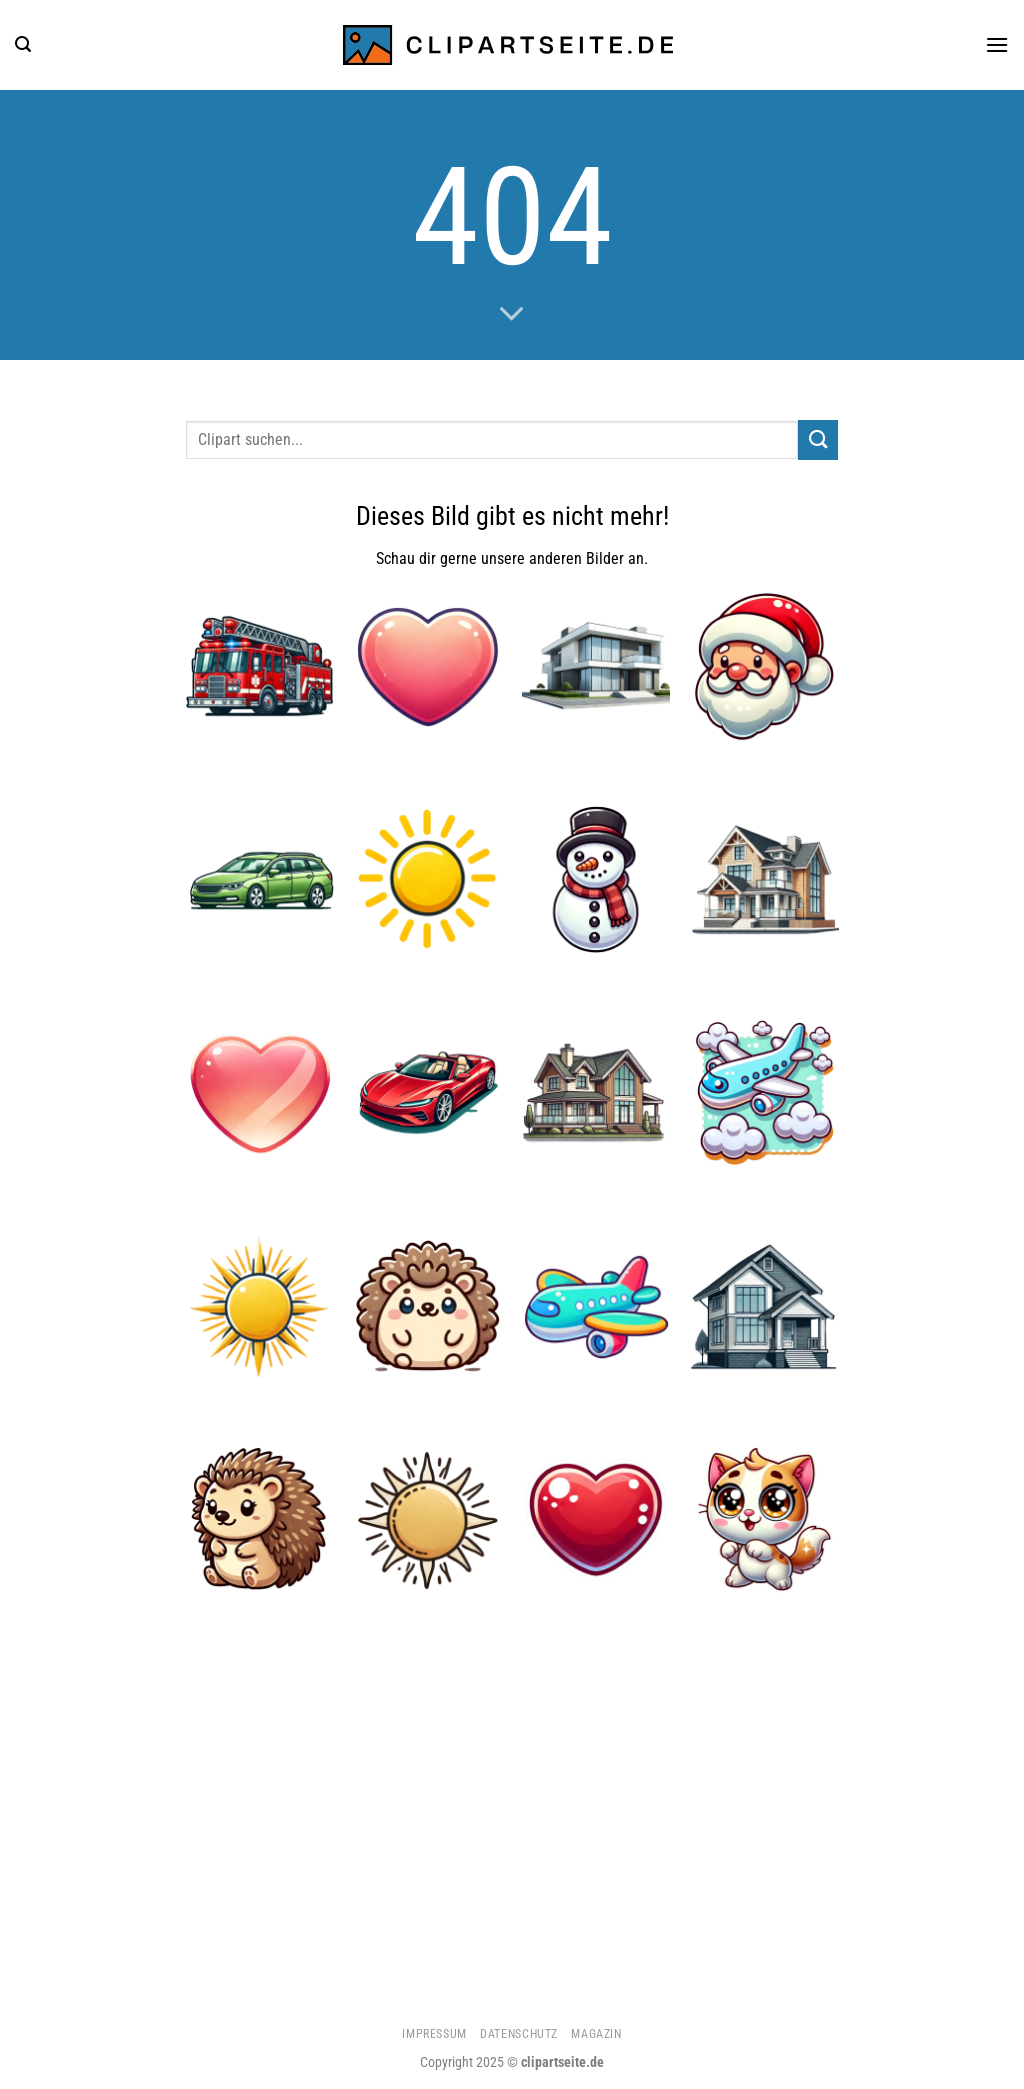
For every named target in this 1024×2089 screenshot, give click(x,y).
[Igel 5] (428, 1306)
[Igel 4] (259, 1520)
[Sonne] (428, 879)
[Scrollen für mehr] (512, 315)
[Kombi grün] (259, 879)
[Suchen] (23, 44)
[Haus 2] (764, 879)
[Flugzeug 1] (596, 1306)
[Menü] (997, 44)
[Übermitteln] (818, 439)
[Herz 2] (428, 666)
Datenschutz (519, 2034)
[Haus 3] (596, 666)
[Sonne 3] (428, 1520)
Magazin (596, 2034)
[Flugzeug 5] (764, 1093)
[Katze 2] (764, 1520)
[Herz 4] (596, 1520)
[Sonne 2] (259, 1306)
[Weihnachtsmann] (764, 666)
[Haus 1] (596, 1093)
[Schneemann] (596, 879)
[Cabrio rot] (428, 1093)
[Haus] (764, 1306)
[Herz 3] (259, 1093)
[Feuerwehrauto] (259, 666)
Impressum (434, 2034)
